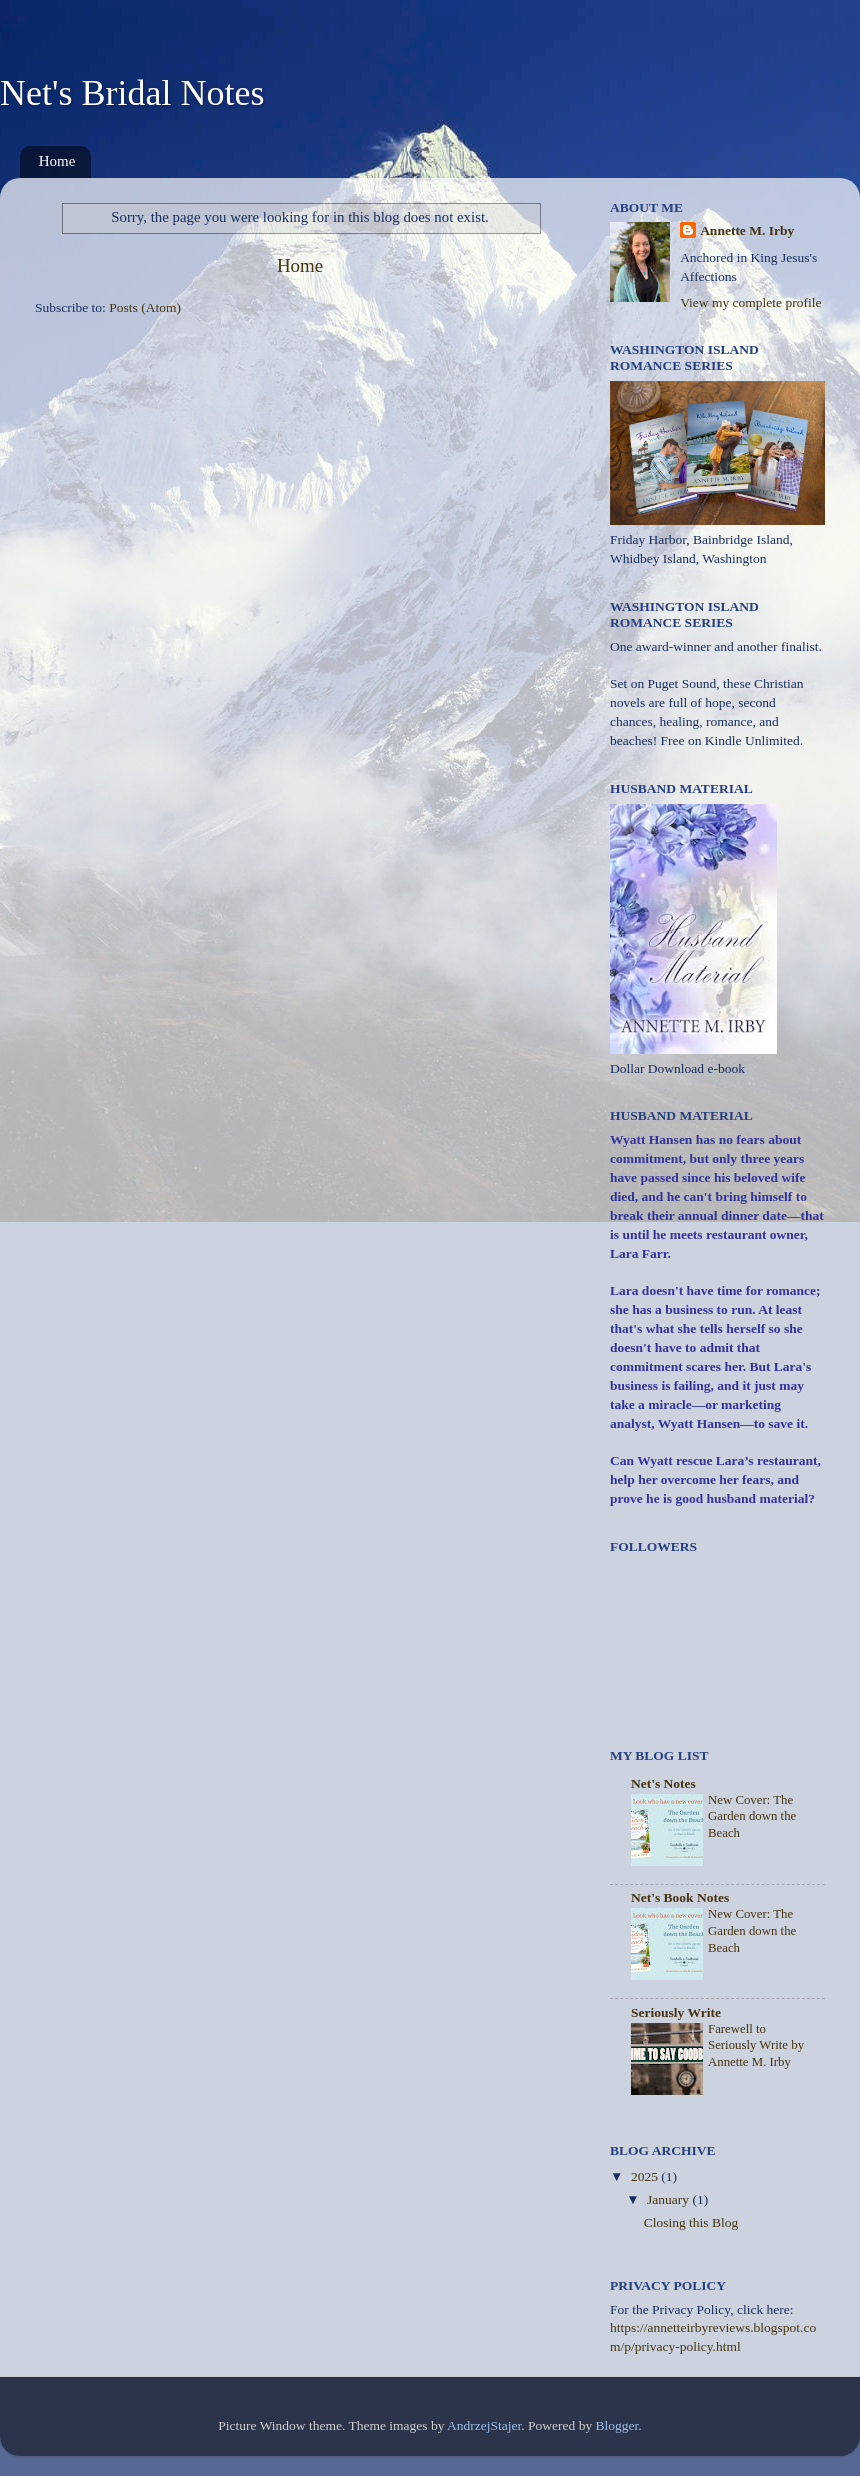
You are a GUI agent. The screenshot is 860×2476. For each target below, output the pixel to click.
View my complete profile (750, 302)
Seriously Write (676, 2012)
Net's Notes (663, 1783)
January (669, 2199)
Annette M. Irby (747, 230)
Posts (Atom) (145, 307)
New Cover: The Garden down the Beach (752, 1816)
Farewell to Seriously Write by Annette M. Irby (756, 2045)
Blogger (617, 2425)
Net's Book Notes (680, 1897)
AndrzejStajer (484, 2425)
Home (57, 161)
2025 (646, 2176)
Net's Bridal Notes (132, 93)
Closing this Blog (691, 2222)
